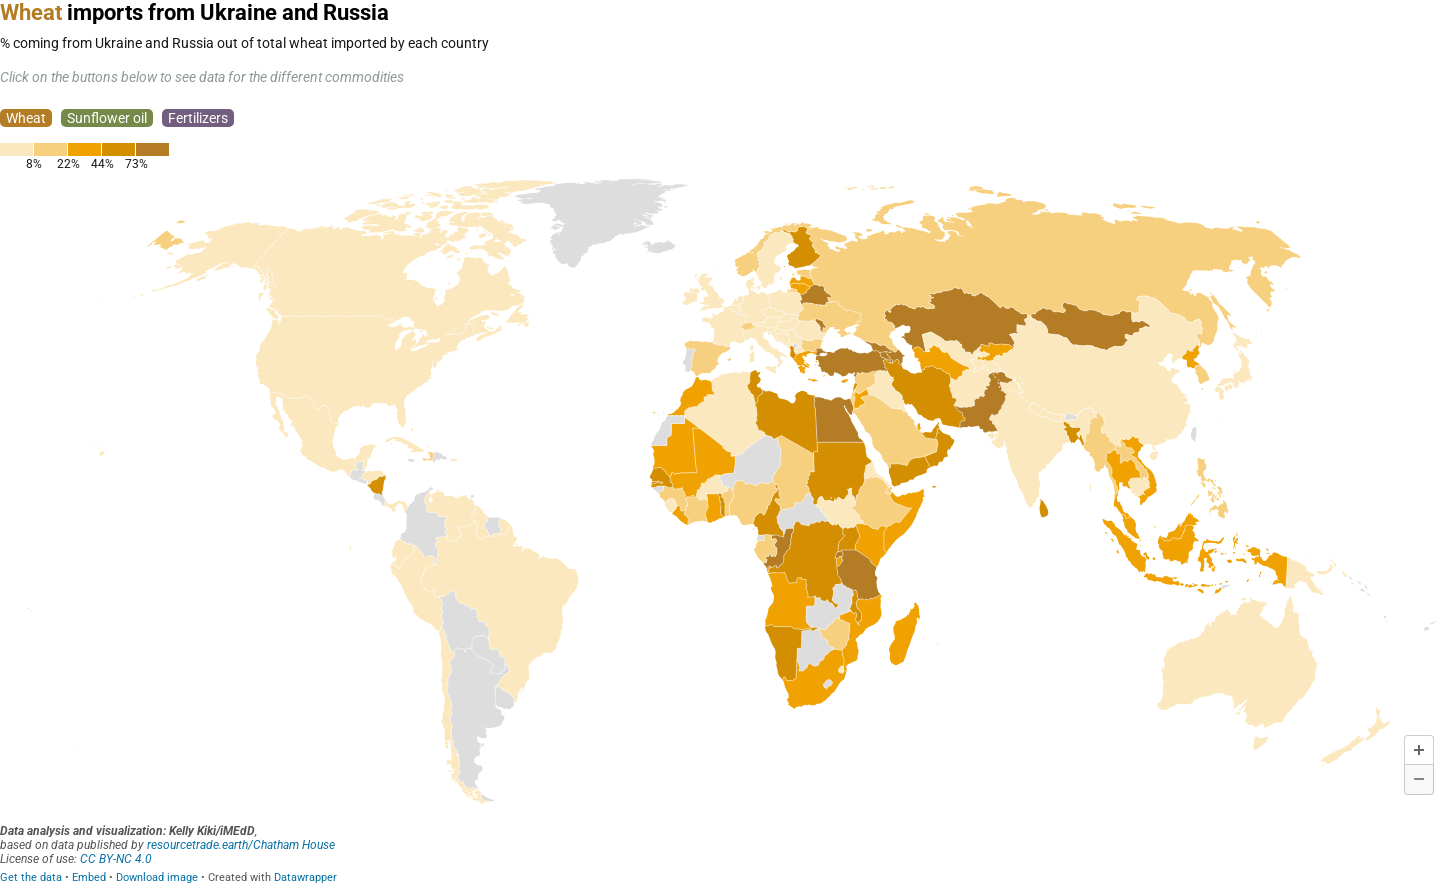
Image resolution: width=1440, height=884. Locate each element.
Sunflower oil (107, 118)
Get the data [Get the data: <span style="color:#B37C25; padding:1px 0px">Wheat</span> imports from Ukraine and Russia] (31, 877)
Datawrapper (305, 877)
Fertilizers (198, 118)
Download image (157, 877)
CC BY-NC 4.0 (116, 859)
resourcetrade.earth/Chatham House (241, 845)
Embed (89, 877)
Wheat (26, 118)
